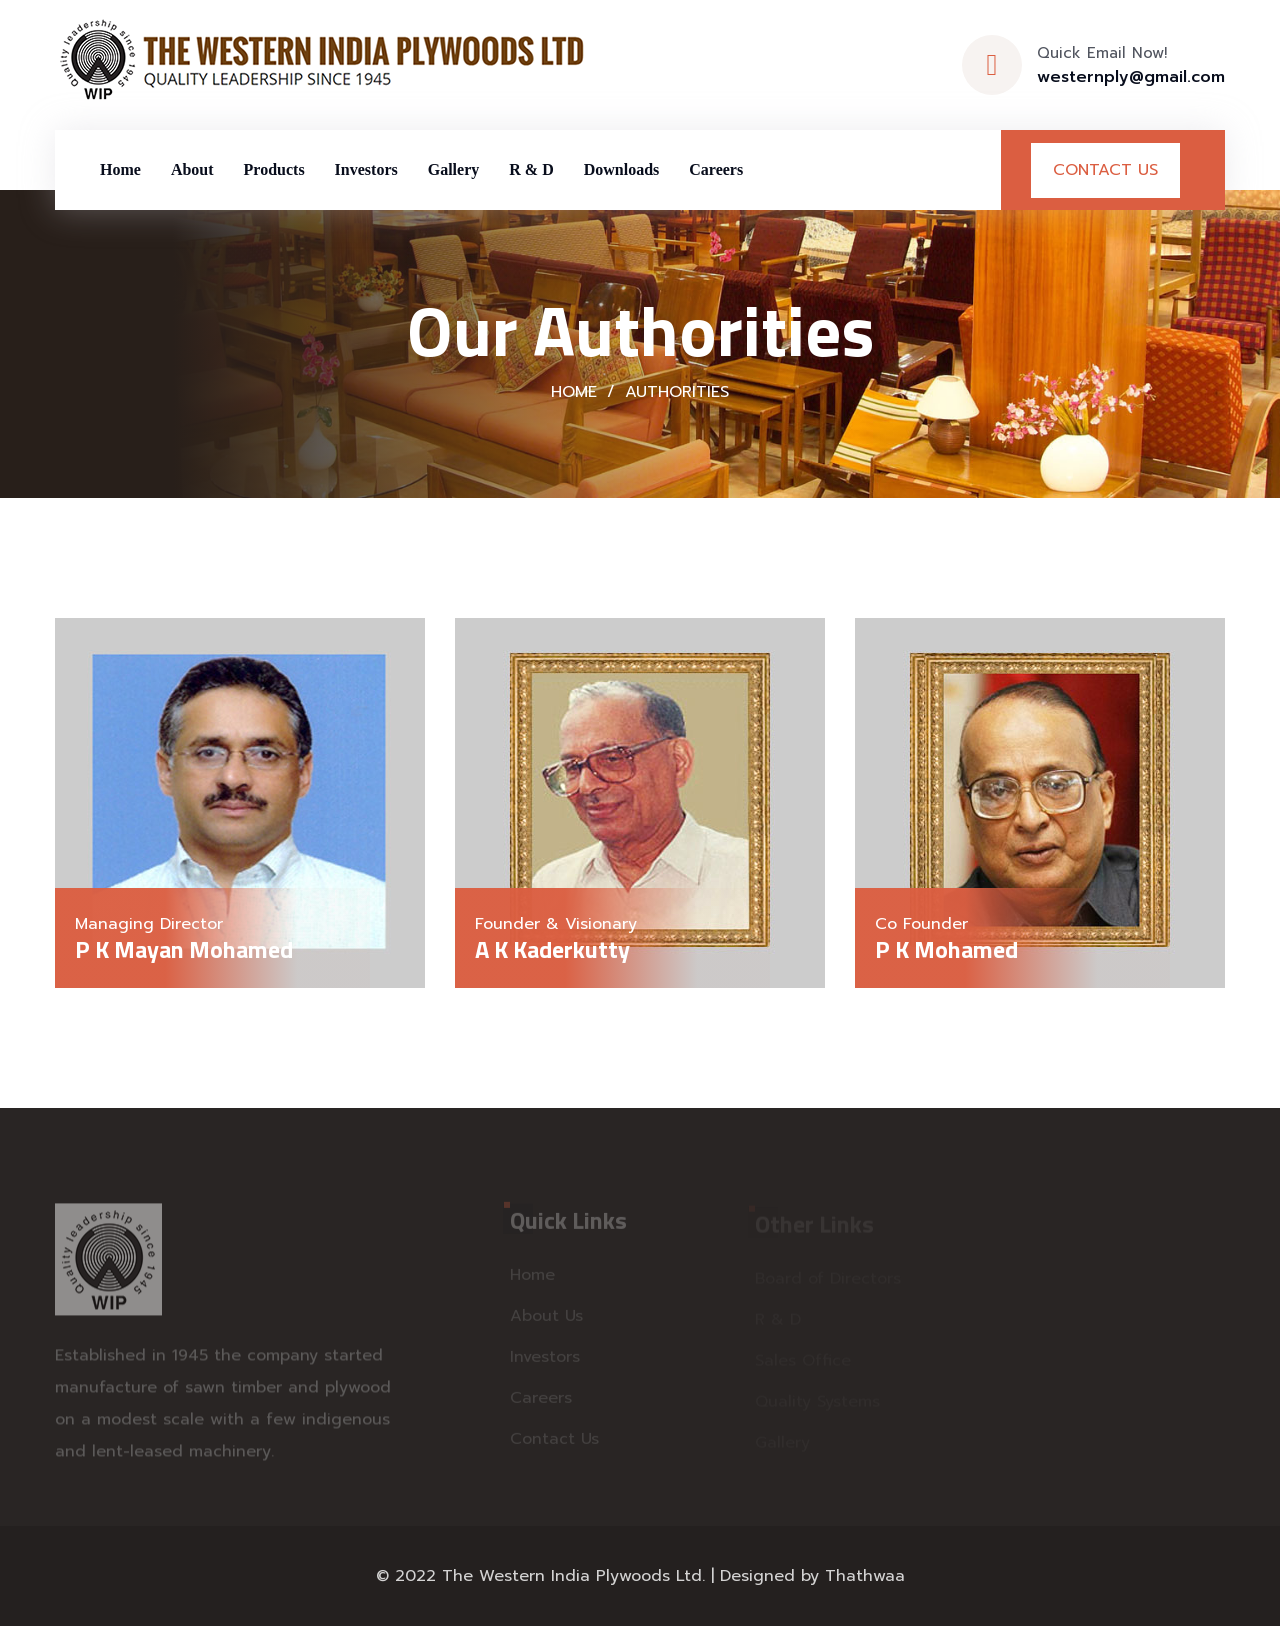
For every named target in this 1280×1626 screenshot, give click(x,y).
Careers (716, 169)
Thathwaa (865, 1576)
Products (274, 169)
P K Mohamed (946, 949)
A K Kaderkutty (552, 949)
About (192, 169)
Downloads (622, 169)
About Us (546, 1320)
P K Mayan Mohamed (184, 949)
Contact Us (1105, 170)
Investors (366, 169)
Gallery (454, 169)
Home (120, 169)
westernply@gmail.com (1131, 77)
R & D (531, 169)
